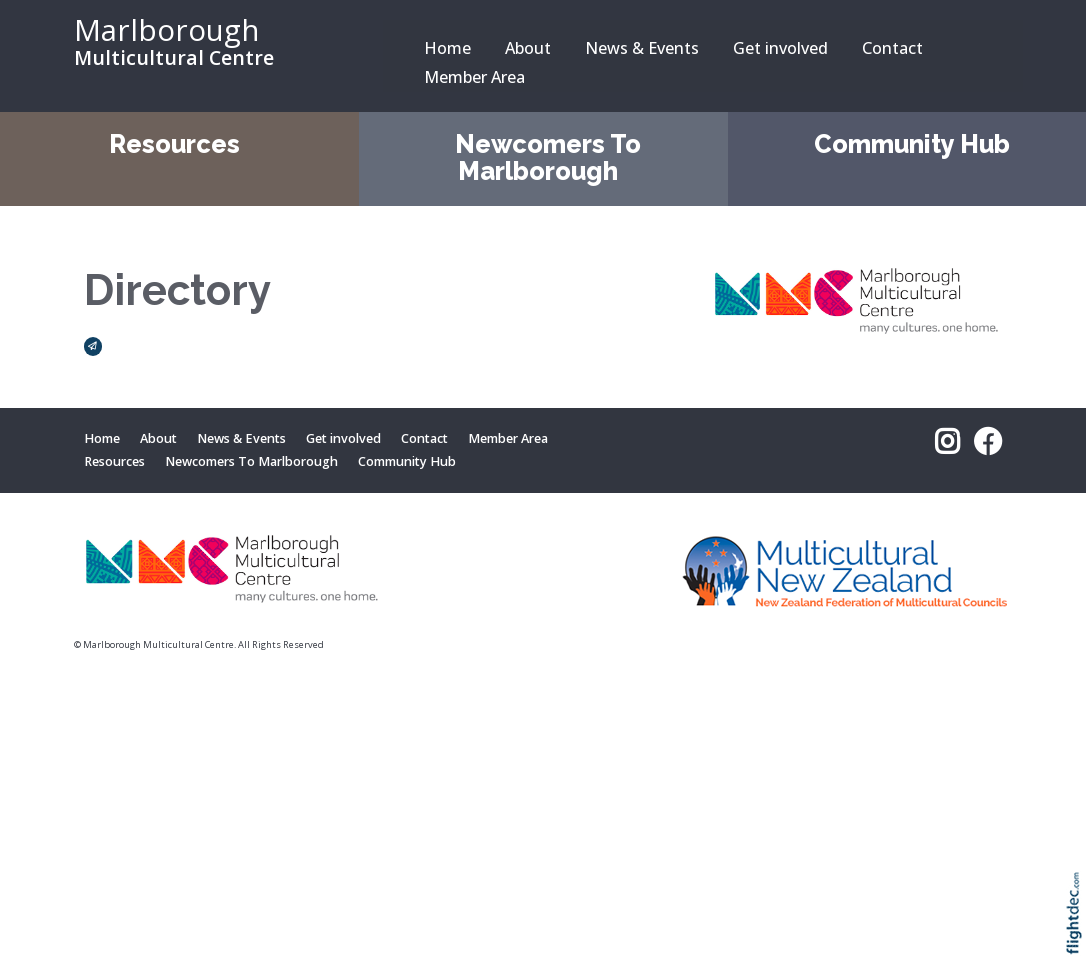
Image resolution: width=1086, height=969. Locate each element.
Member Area (474, 77)
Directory (177, 290)
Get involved (780, 48)
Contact (892, 48)
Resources (174, 144)
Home (447, 48)
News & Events (642, 48)
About (528, 48)
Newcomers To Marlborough (548, 157)
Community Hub (912, 144)
